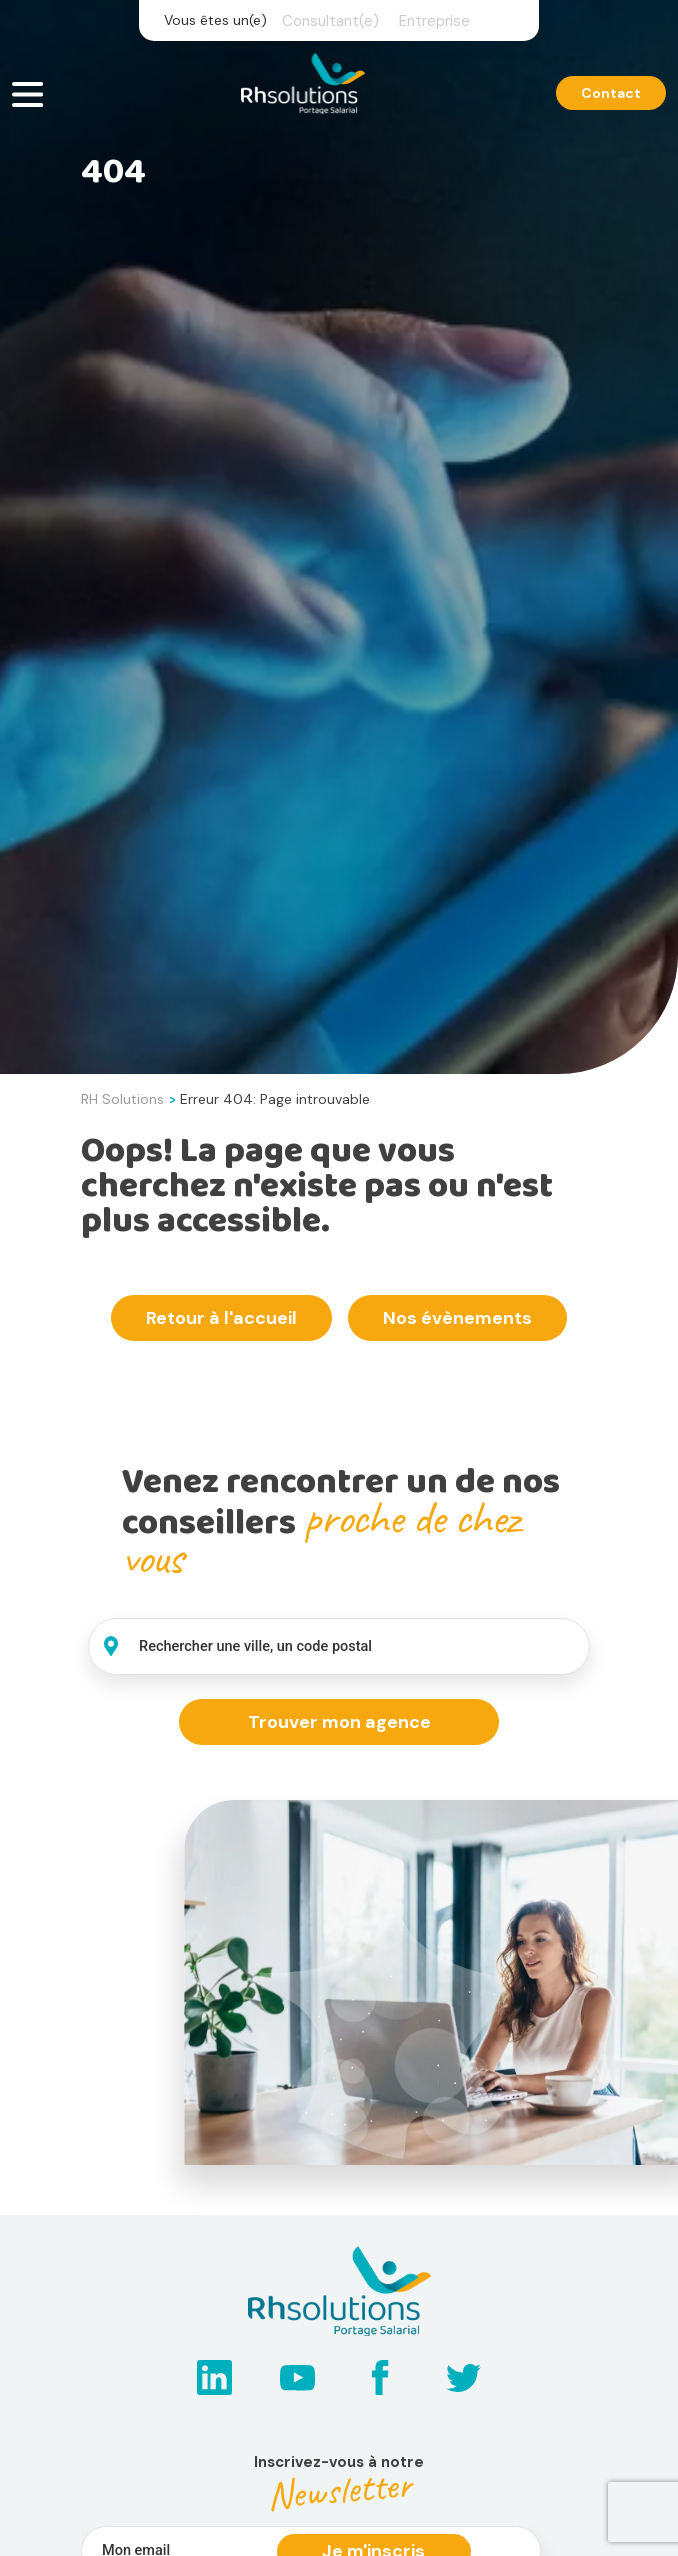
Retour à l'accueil (221, 1318)
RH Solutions (122, 1099)
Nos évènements (457, 1318)
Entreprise (434, 21)
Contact (611, 93)
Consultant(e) (330, 21)
